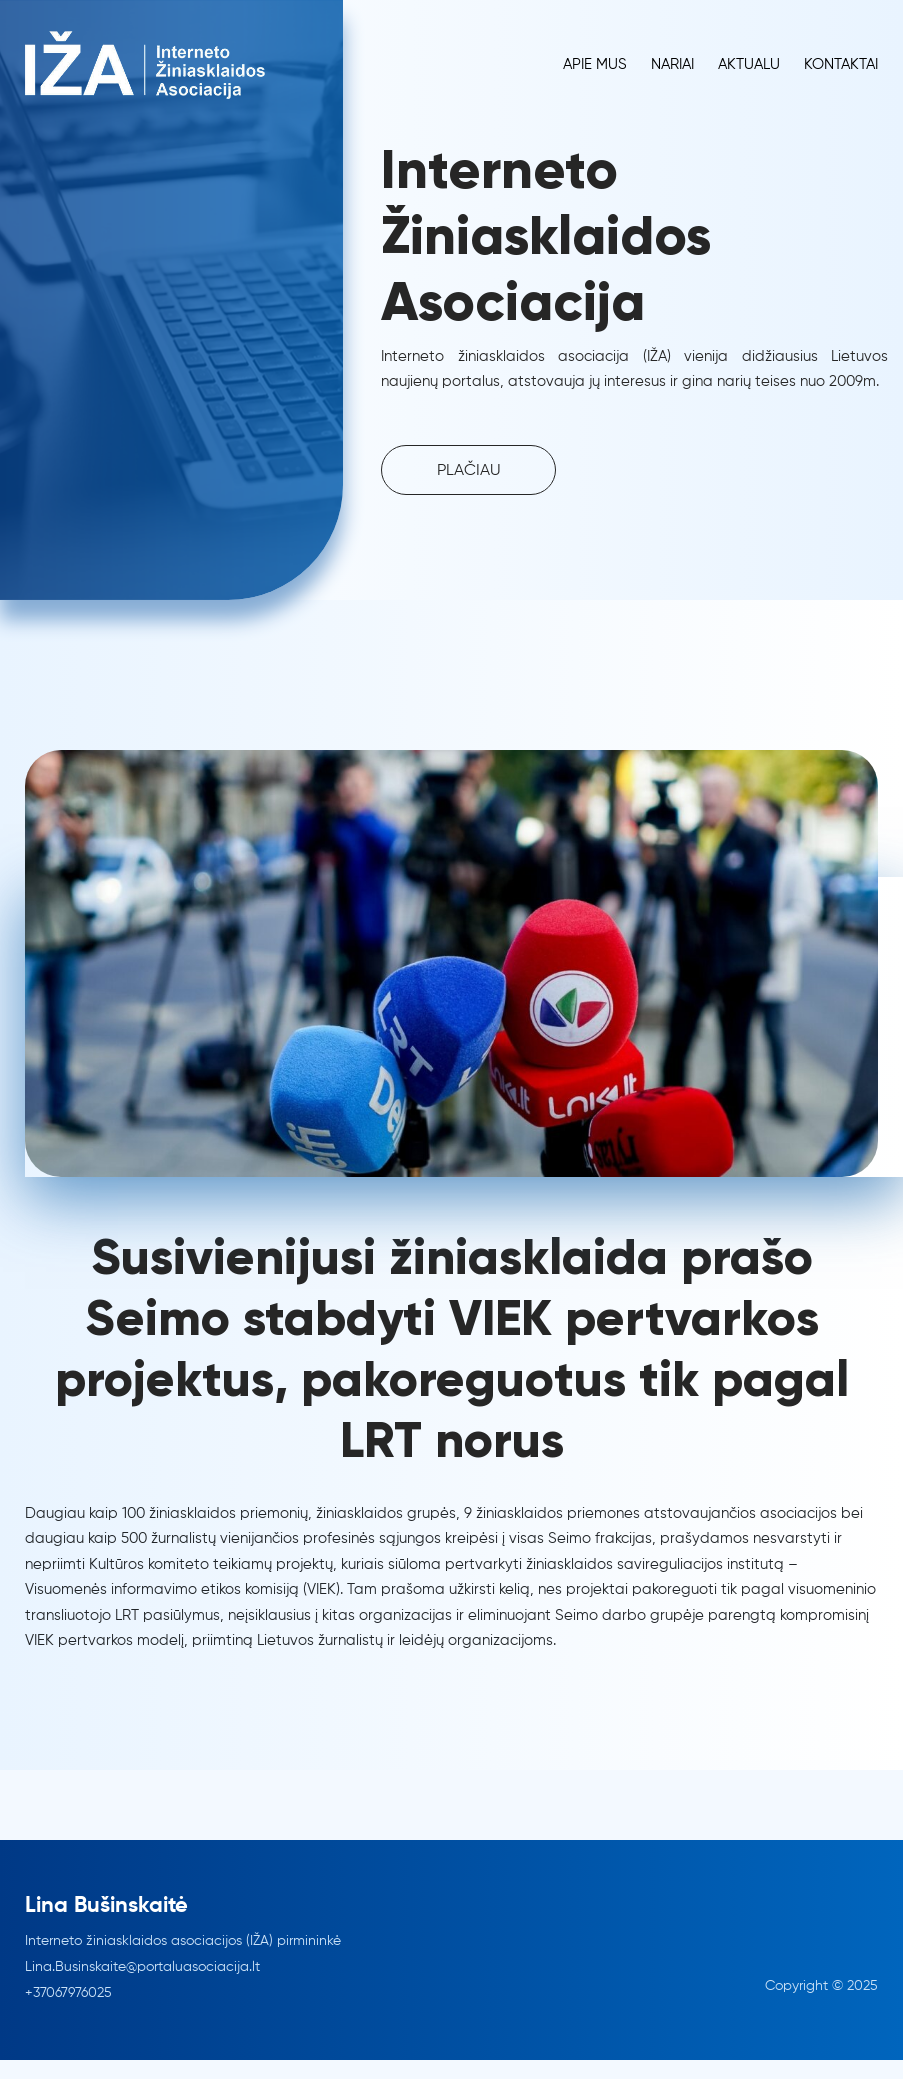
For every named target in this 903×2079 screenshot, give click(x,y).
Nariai (672, 64)
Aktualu (749, 64)
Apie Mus (595, 64)
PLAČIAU (469, 471)
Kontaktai (841, 64)
